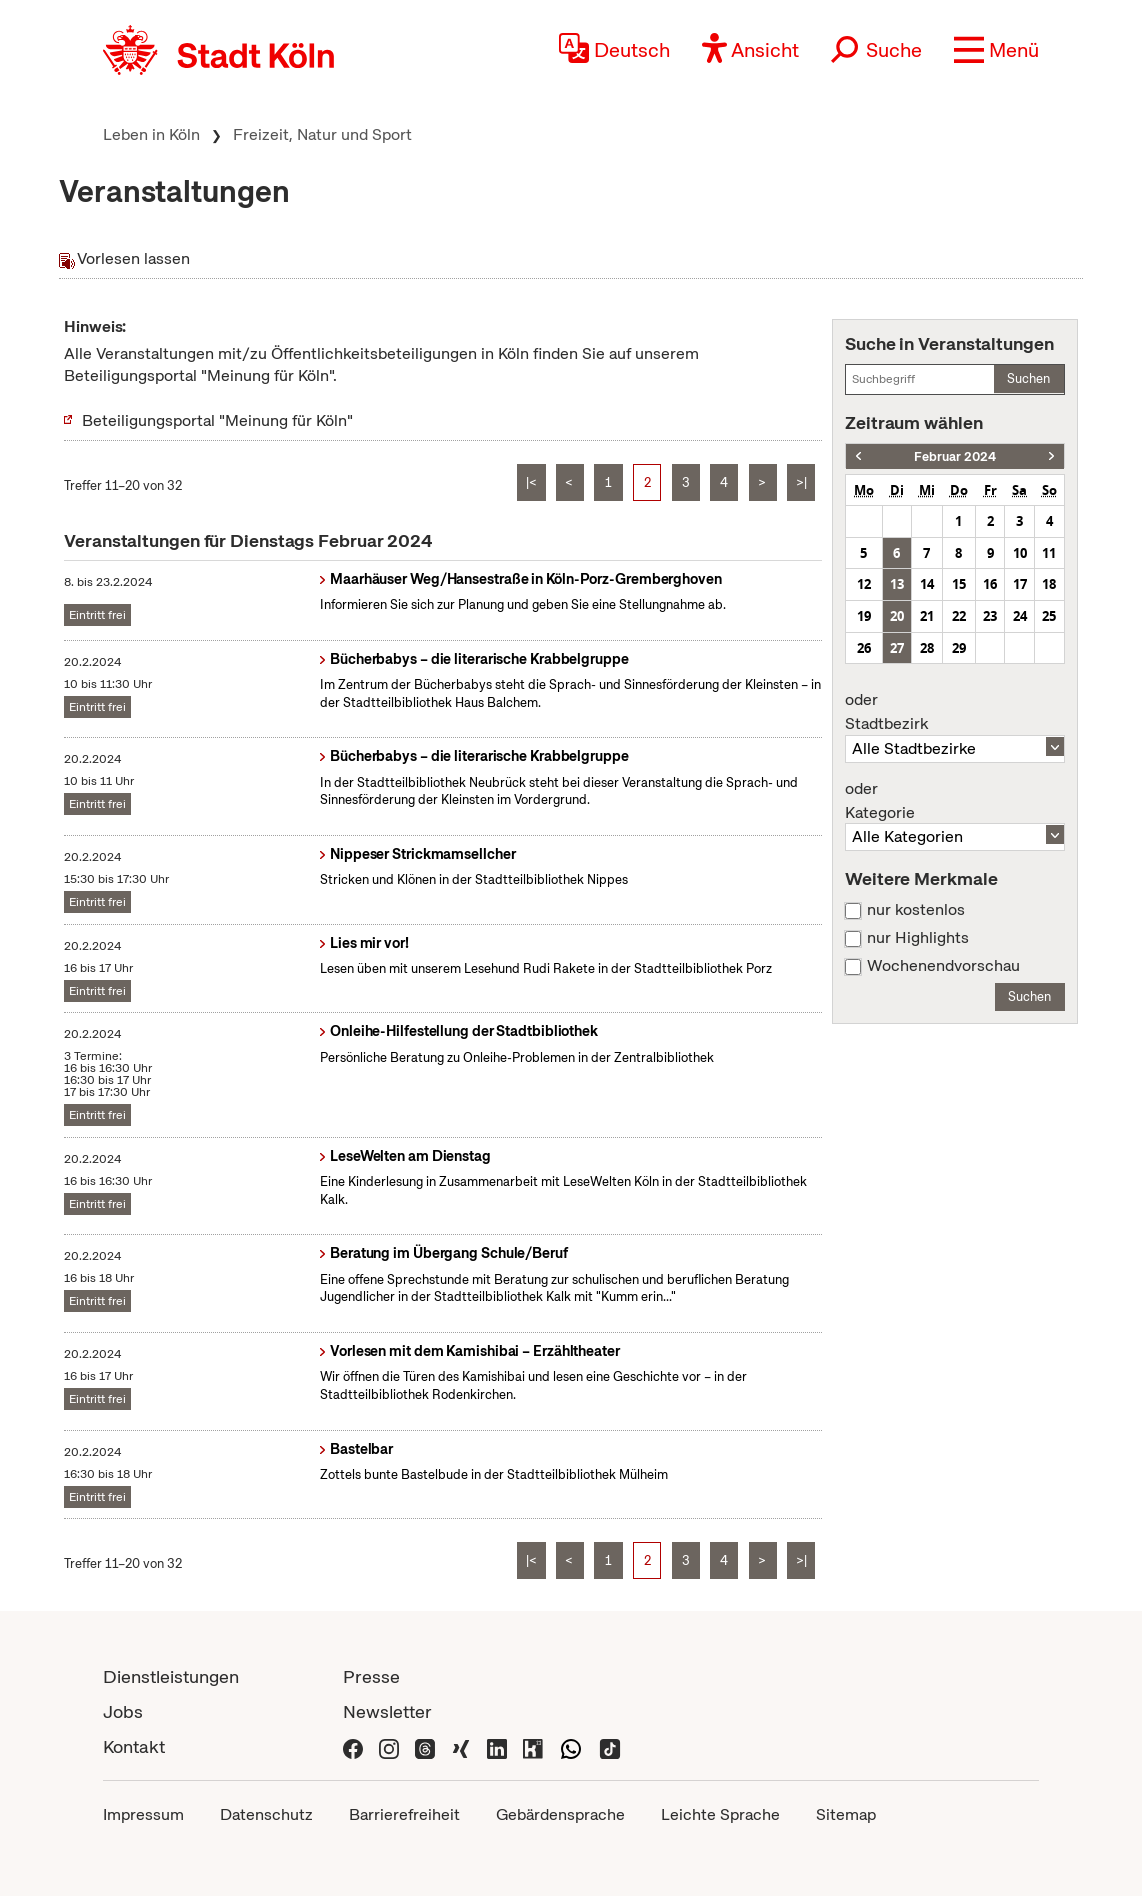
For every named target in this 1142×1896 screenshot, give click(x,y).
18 (1049, 584)
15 (959, 584)
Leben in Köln (151, 134)
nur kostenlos (916, 910)
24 (1020, 616)
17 (1020, 584)
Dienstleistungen (171, 1676)
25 (1049, 616)
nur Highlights (918, 938)
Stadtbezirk (955, 712)
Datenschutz (266, 1814)
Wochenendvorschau (943, 966)
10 (1020, 553)
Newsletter (387, 1711)
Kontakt (134, 1746)
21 (927, 616)
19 (864, 616)
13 (897, 584)
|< (531, 482)
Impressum (143, 1814)
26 (864, 648)
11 (1049, 553)
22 (959, 616)
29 (959, 648)
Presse (371, 1676)
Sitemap (846, 1814)
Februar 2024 (955, 456)
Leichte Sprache (720, 1814)
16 (990, 584)
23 (990, 616)
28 (927, 648)
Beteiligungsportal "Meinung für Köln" (217, 420)
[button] (996, 50)
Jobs (123, 1711)
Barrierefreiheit (404, 1814)
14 (927, 584)
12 (864, 584)
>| (801, 482)
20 (897, 616)
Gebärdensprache (560, 1814)
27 (897, 648)
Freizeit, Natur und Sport (322, 134)
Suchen (1028, 378)
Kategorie (955, 801)
